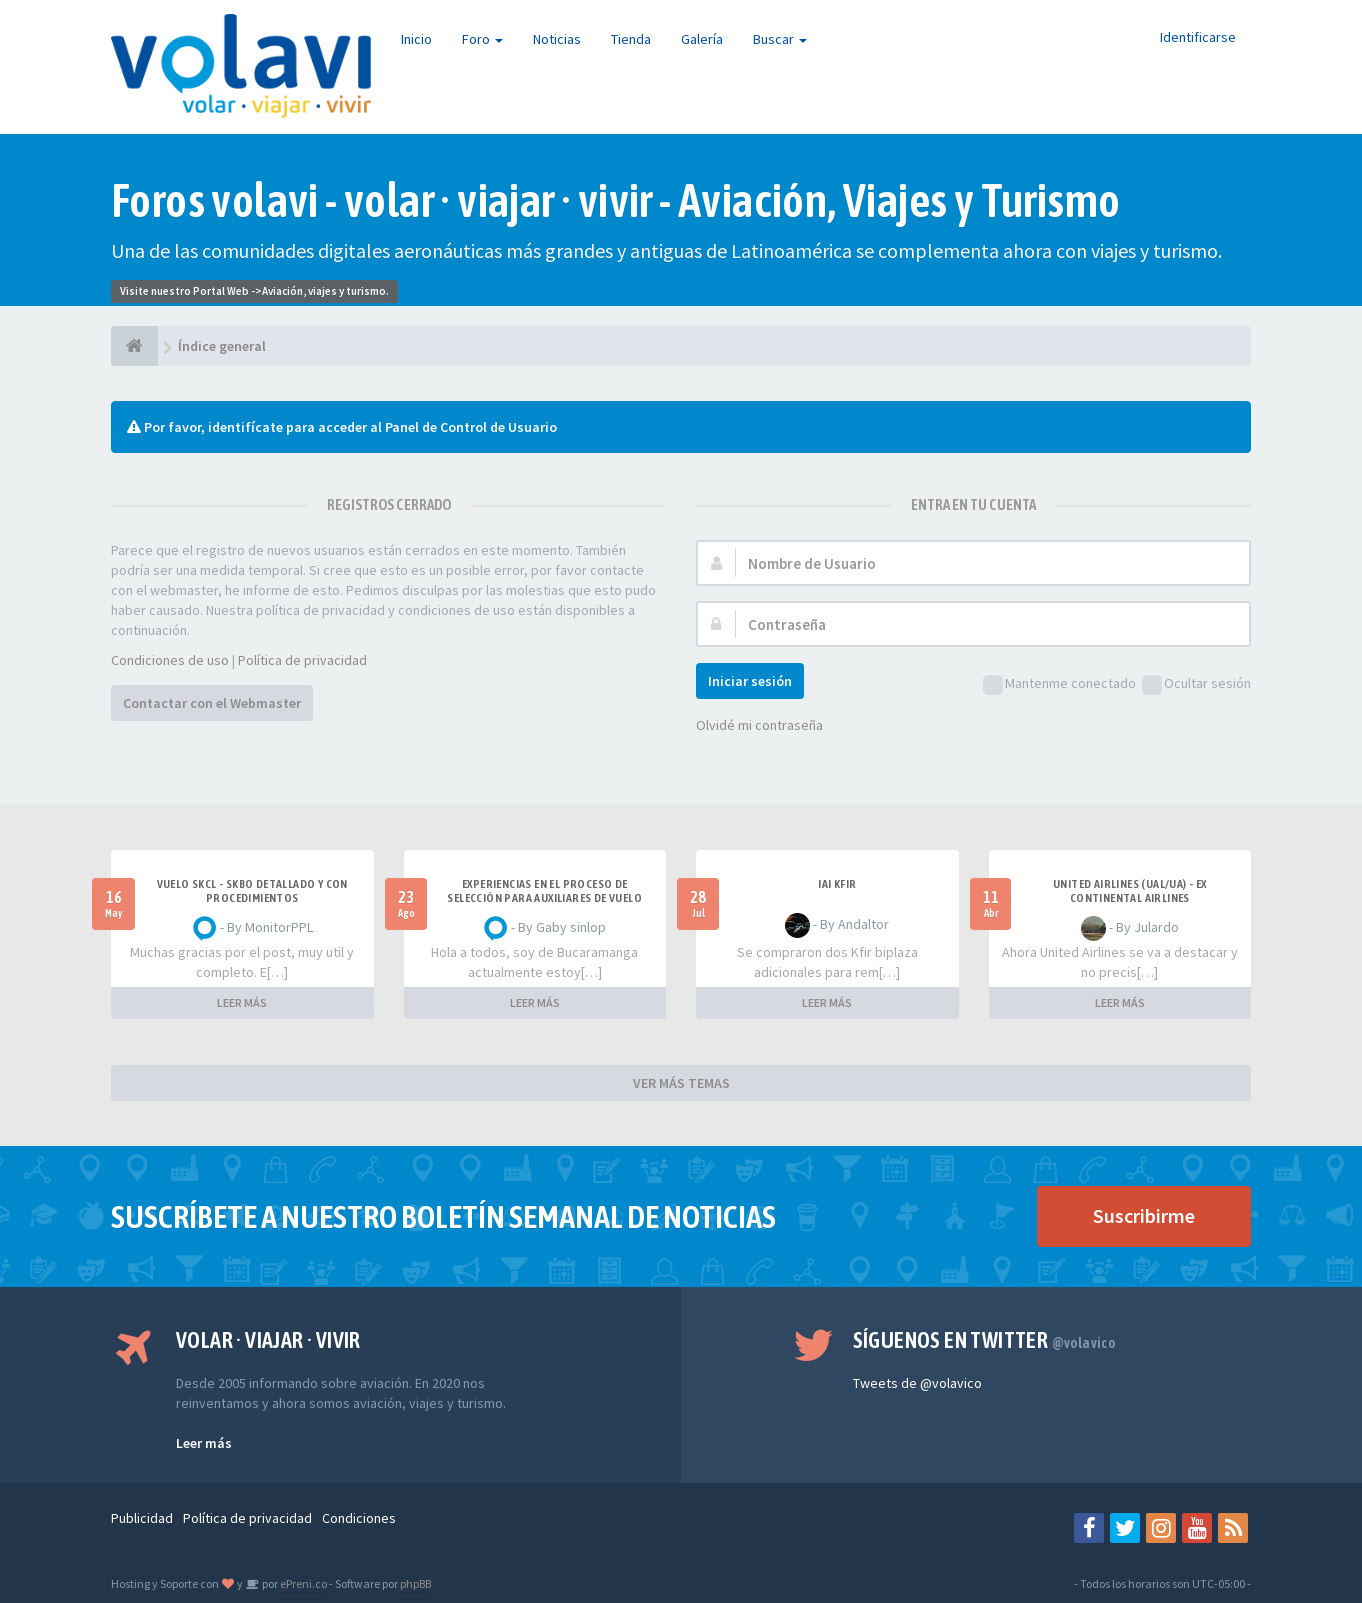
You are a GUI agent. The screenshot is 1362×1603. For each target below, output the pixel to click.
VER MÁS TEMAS (681, 1083)
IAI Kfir (837, 884)
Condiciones (359, 1518)
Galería (702, 39)
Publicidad (142, 1518)
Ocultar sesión (1196, 684)
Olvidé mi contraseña (759, 725)
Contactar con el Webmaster (212, 703)
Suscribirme (1144, 1215)
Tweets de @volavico (917, 1383)
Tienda (631, 39)
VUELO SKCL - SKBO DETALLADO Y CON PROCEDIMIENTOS (252, 891)
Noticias (557, 39)
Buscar (780, 39)
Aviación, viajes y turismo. (325, 291)
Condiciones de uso (170, 660)
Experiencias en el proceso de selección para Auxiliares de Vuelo (544, 891)
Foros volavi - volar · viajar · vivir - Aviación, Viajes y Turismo (615, 200)
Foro (482, 39)
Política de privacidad (302, 660)
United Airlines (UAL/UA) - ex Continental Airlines (1130, 891)
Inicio (416, 39)
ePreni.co (302, 1583)
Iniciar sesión (750, 681)
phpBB (415, 1583)
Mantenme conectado (1059, 684)
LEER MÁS (242, 1002)
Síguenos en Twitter (984, 1340)
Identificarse (1198, 37)
